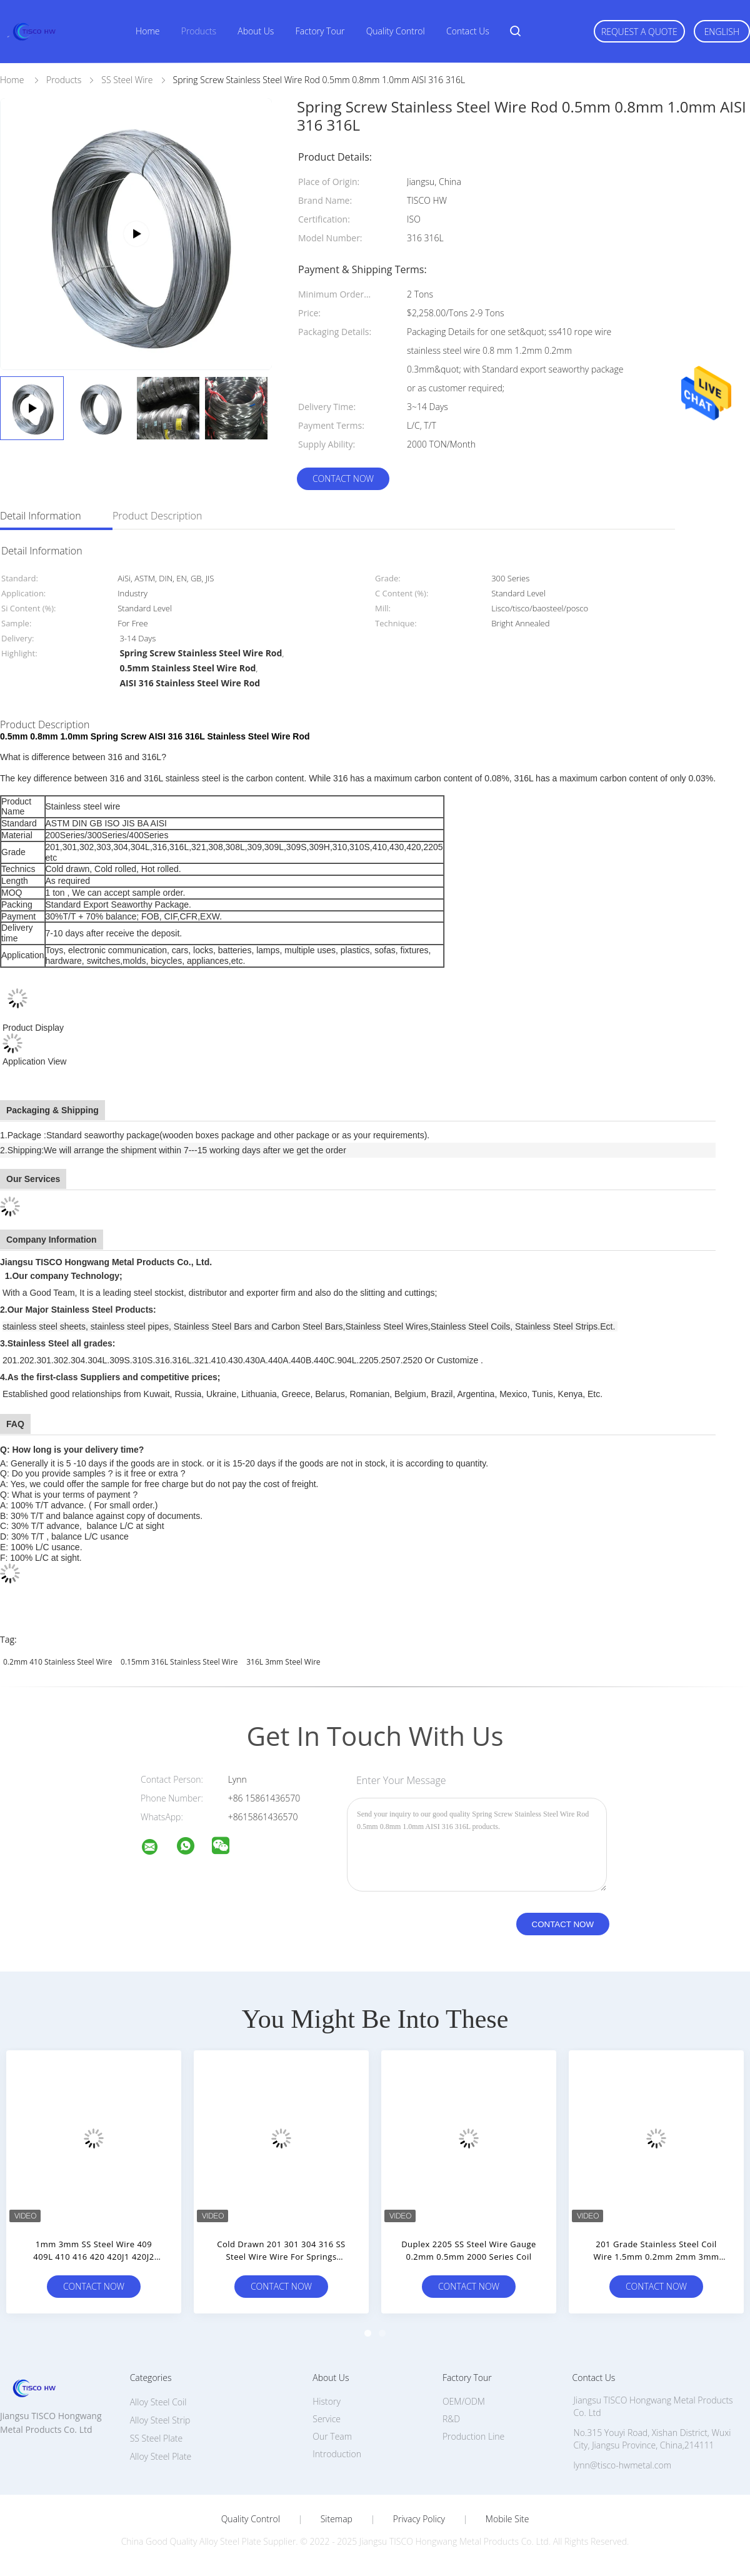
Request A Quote (639, 32)
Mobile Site (507, 2519)
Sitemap (336, 2519)
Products (198, 31)
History (326, 2401)
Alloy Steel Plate (161, 2456)
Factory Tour (320, 31)
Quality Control (395, 31)
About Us (256, 31)
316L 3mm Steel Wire (283, 1661)
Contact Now (343, 478)
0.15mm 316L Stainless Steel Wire (179, 1661)
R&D (451, 2419)
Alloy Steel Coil (158, 2402)
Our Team (332, 2436)
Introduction (336, 2454)
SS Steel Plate (156, 2438)
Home (147, 31)
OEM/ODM (463, 2401)
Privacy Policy (419, 2519)
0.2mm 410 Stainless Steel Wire (57, 1661)
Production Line (473, 2436)
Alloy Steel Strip (160, 2420)
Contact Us (467, 31)
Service (326, 2419)
